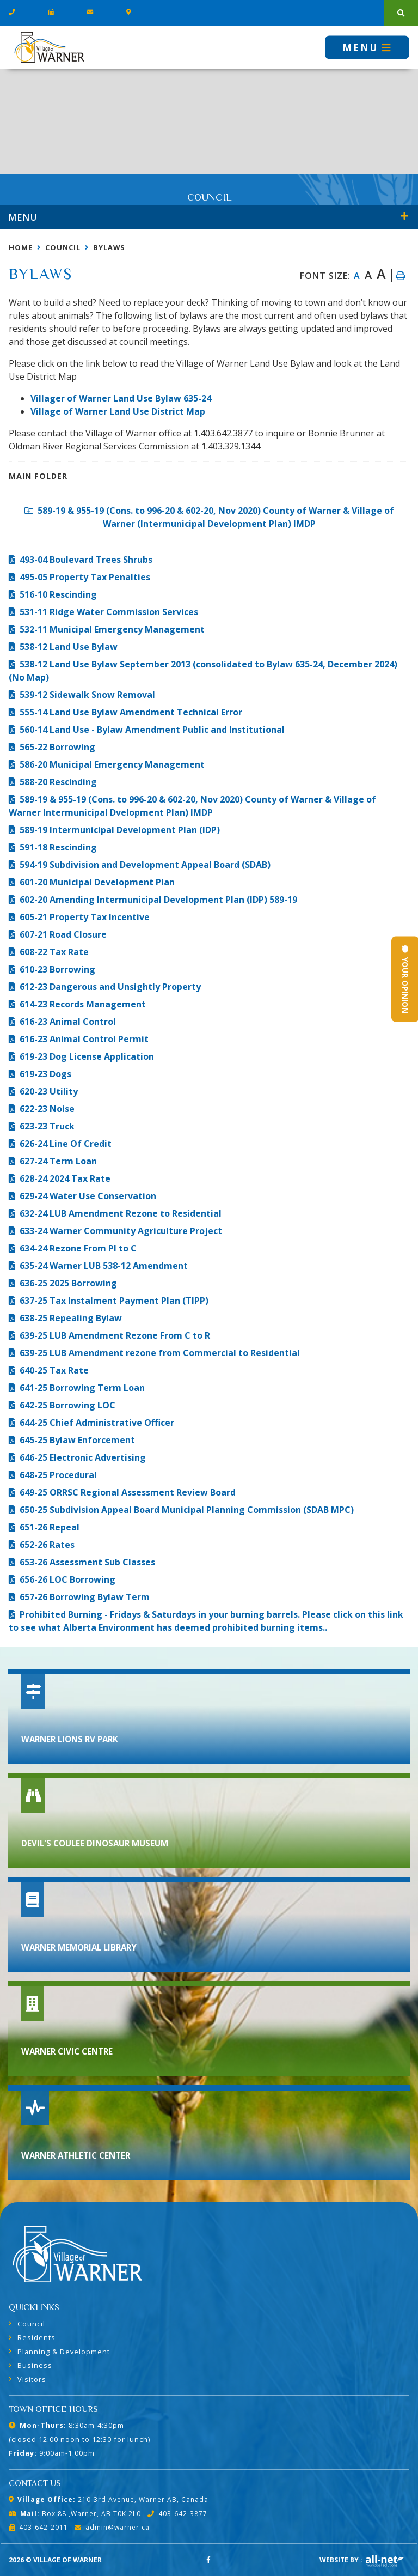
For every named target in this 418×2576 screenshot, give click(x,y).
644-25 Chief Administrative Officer (97, 1423)
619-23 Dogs (45, 1074)
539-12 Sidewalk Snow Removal (87, 695)
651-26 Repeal (49, 1527)
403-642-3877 (177, 2513)
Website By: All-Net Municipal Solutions (384, 2561)
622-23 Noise (47, 1109)
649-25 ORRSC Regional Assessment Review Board (128, 1492)
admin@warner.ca (112, 2527)
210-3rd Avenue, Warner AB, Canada (108, 2499)
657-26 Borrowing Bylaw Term (85, 1597)
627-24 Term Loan (58, 1161)
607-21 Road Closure (63, 934)
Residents (36, 2337)
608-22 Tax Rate (54, 952)
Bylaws (109, 247)
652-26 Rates (47, 1545)
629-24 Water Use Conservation (88, 1196)
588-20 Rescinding (58, 782)
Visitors (31, 2379)
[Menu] (367, 47)
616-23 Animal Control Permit (84, 1039)
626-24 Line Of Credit (66, 1144)
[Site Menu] (209, 217)
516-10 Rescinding (58, 594)
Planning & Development (63, 2351)
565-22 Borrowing (57, 747)
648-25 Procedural (58, 1475)
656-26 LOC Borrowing (67, 1579)
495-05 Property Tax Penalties (85, 577)
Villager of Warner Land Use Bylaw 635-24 (120, 398)
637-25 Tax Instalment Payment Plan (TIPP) (114, 1301)
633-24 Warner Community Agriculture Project (121, 1231)
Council (63, 247)
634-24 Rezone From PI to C (78, 1248)
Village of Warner (49, 47)
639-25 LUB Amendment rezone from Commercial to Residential (160, 1353)
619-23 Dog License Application (87, 1056)
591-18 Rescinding (58, 847)
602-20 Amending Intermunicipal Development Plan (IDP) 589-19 (158, 900)
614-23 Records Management (83, 1004)
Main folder (38, 476)
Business (34, 2365)
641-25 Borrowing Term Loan (82, 1388)
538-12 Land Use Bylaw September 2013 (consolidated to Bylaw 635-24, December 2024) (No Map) (203, 670)
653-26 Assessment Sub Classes (87, 1562)
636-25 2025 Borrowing (68, 1283)
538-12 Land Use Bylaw (69, 647)
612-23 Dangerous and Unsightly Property (110, 987)
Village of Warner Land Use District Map (117, 411)
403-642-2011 (38, 2527)
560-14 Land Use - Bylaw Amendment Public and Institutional (152, 730)
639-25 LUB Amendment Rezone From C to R (115, 1335)
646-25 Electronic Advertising (83, 1457)
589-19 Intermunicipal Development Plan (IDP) (120, 830)
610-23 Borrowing (57, 969)
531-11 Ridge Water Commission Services (109, 612)
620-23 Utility (49, 1091)
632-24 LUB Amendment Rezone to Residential (121, 1213)
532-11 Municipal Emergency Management (112, 629)
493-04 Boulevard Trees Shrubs (86, 560)
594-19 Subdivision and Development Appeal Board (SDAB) (145, 865)
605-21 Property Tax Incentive (85, 917)
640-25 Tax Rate (54, 1370)
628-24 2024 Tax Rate (65, 1178)
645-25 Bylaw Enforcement (77, 1440)
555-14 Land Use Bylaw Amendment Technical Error (131, 712)
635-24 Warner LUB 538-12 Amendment (104, 1266)
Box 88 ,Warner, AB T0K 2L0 (75, 2513)
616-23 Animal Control (68, 1022)
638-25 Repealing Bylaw (71, 1318)
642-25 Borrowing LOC (67, 1405)
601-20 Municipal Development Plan (97, 882)
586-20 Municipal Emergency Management (112, 764)
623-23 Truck (47, 1126)
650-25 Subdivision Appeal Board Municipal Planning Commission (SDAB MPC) (187, 1510)
